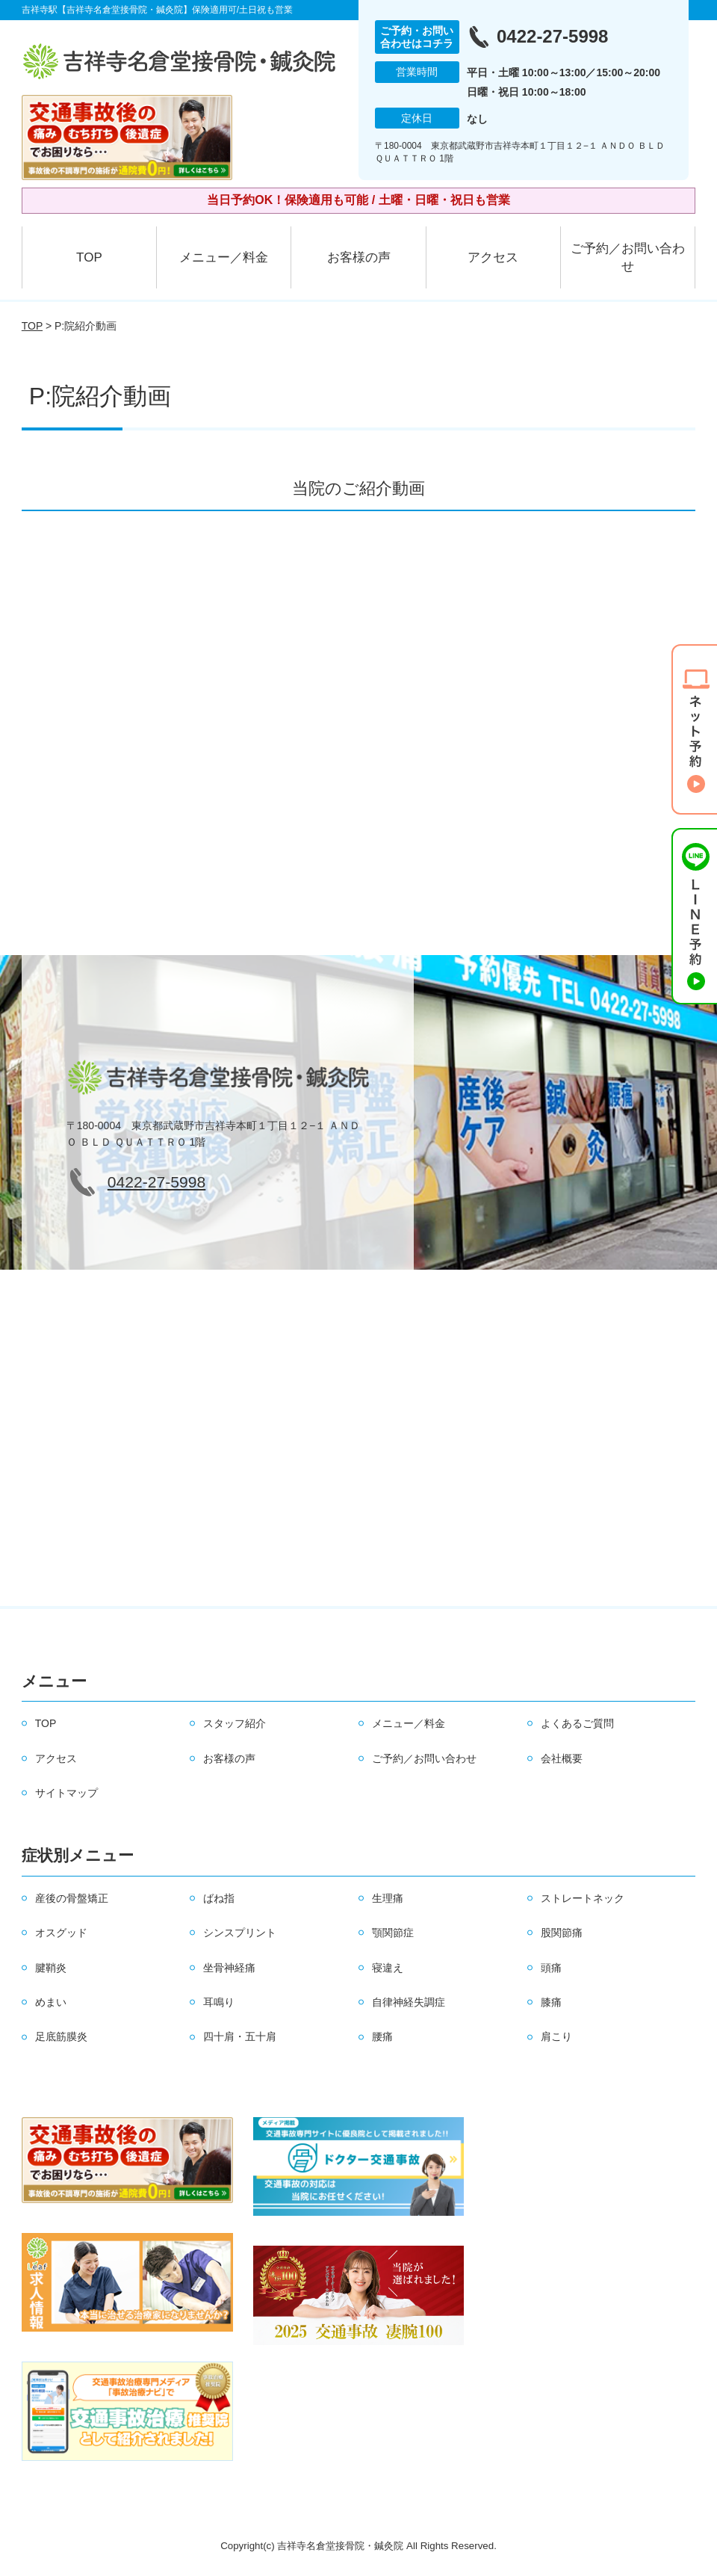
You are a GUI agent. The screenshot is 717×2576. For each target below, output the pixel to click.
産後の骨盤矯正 (71, 1898)
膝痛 (551, 2002)
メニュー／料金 (223, 257)
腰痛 (382, 2036)
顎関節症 (393, 1933)
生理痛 (387, 1898)
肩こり (556, 2036)
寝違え (387, 1968)
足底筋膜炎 (61, 2036)
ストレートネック (582, 1898)
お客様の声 (359, 257)
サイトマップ (66, 1793)
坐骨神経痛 (229, 1968)
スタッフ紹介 (234, 1723)
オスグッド (61, 1933)
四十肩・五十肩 (239, 2036)
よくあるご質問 (577, 1723)
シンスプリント (239, 1933)
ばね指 (219, 1898)
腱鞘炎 (50, 1968)
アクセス (493, 257)
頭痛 (551, 1968)
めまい (50, 2002)
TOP (89, 257)
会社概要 (562, 1758)
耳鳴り (219, 2002)
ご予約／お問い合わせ (628, 257)
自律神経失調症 (408, 2002)
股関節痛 (562, 1933)
